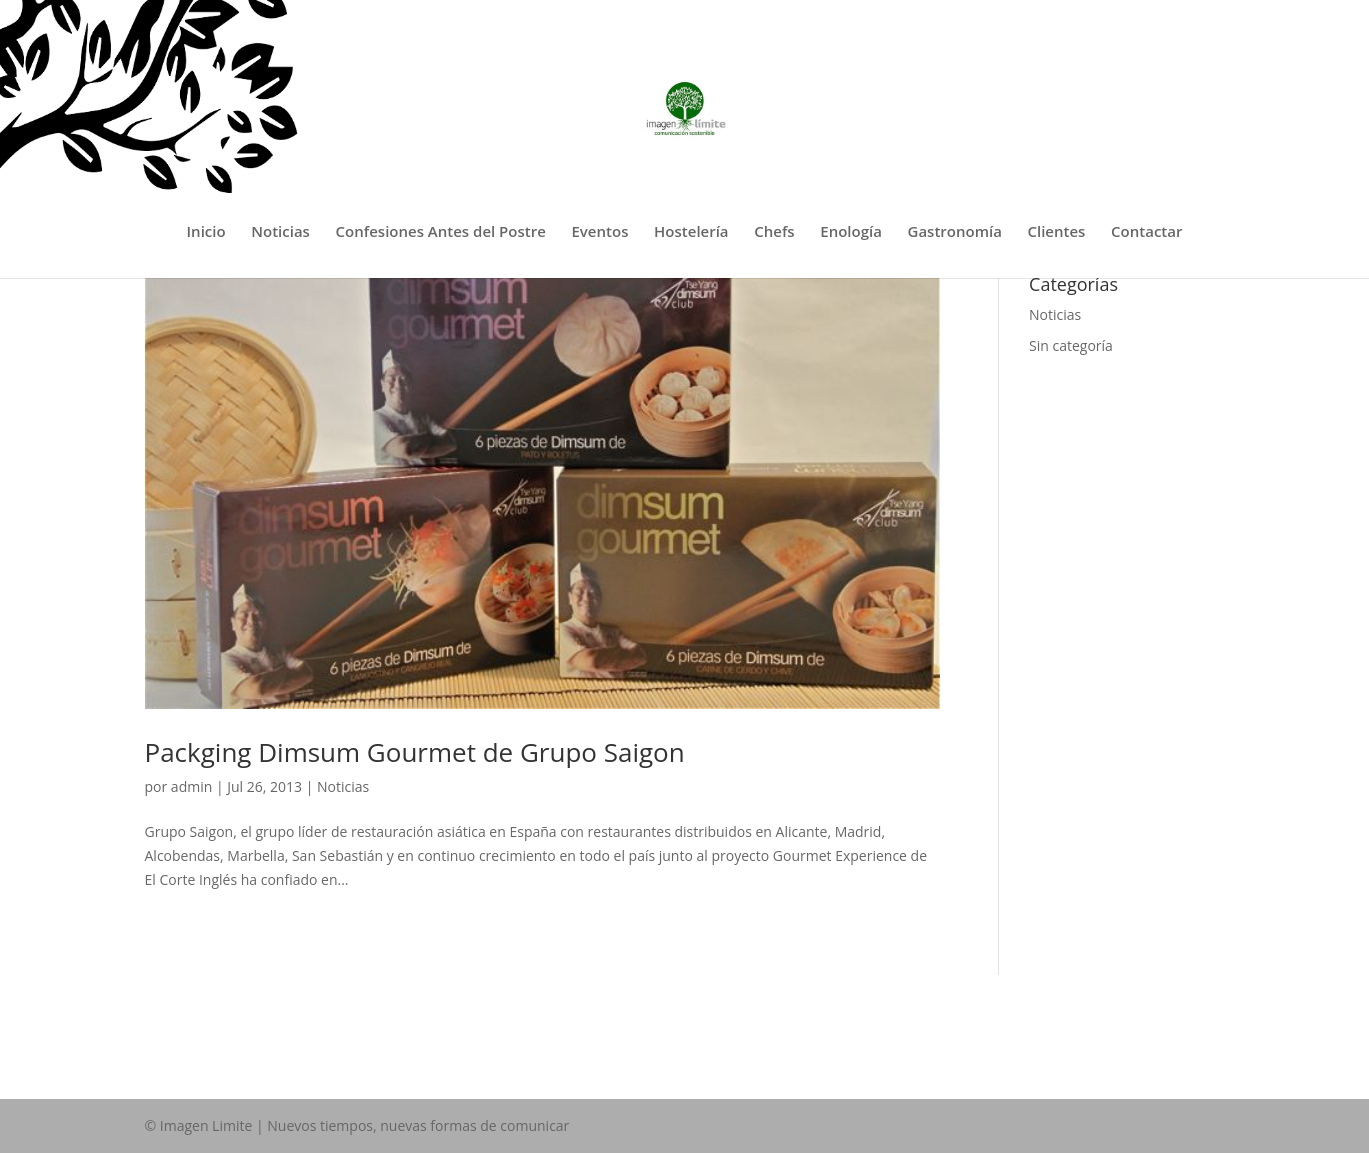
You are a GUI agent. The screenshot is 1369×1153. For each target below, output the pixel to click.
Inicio (206, 232)
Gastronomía (955, 232)
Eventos (599, 232)
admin (191, 786)
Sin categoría (1071, 345)
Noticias (280, 232)
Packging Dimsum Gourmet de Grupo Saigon (415, 752)
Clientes (1057, 232)
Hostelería (691, 232)
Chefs (774, 232)
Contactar (1146, 232)
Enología (851, 232)
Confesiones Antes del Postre (441, 232)
